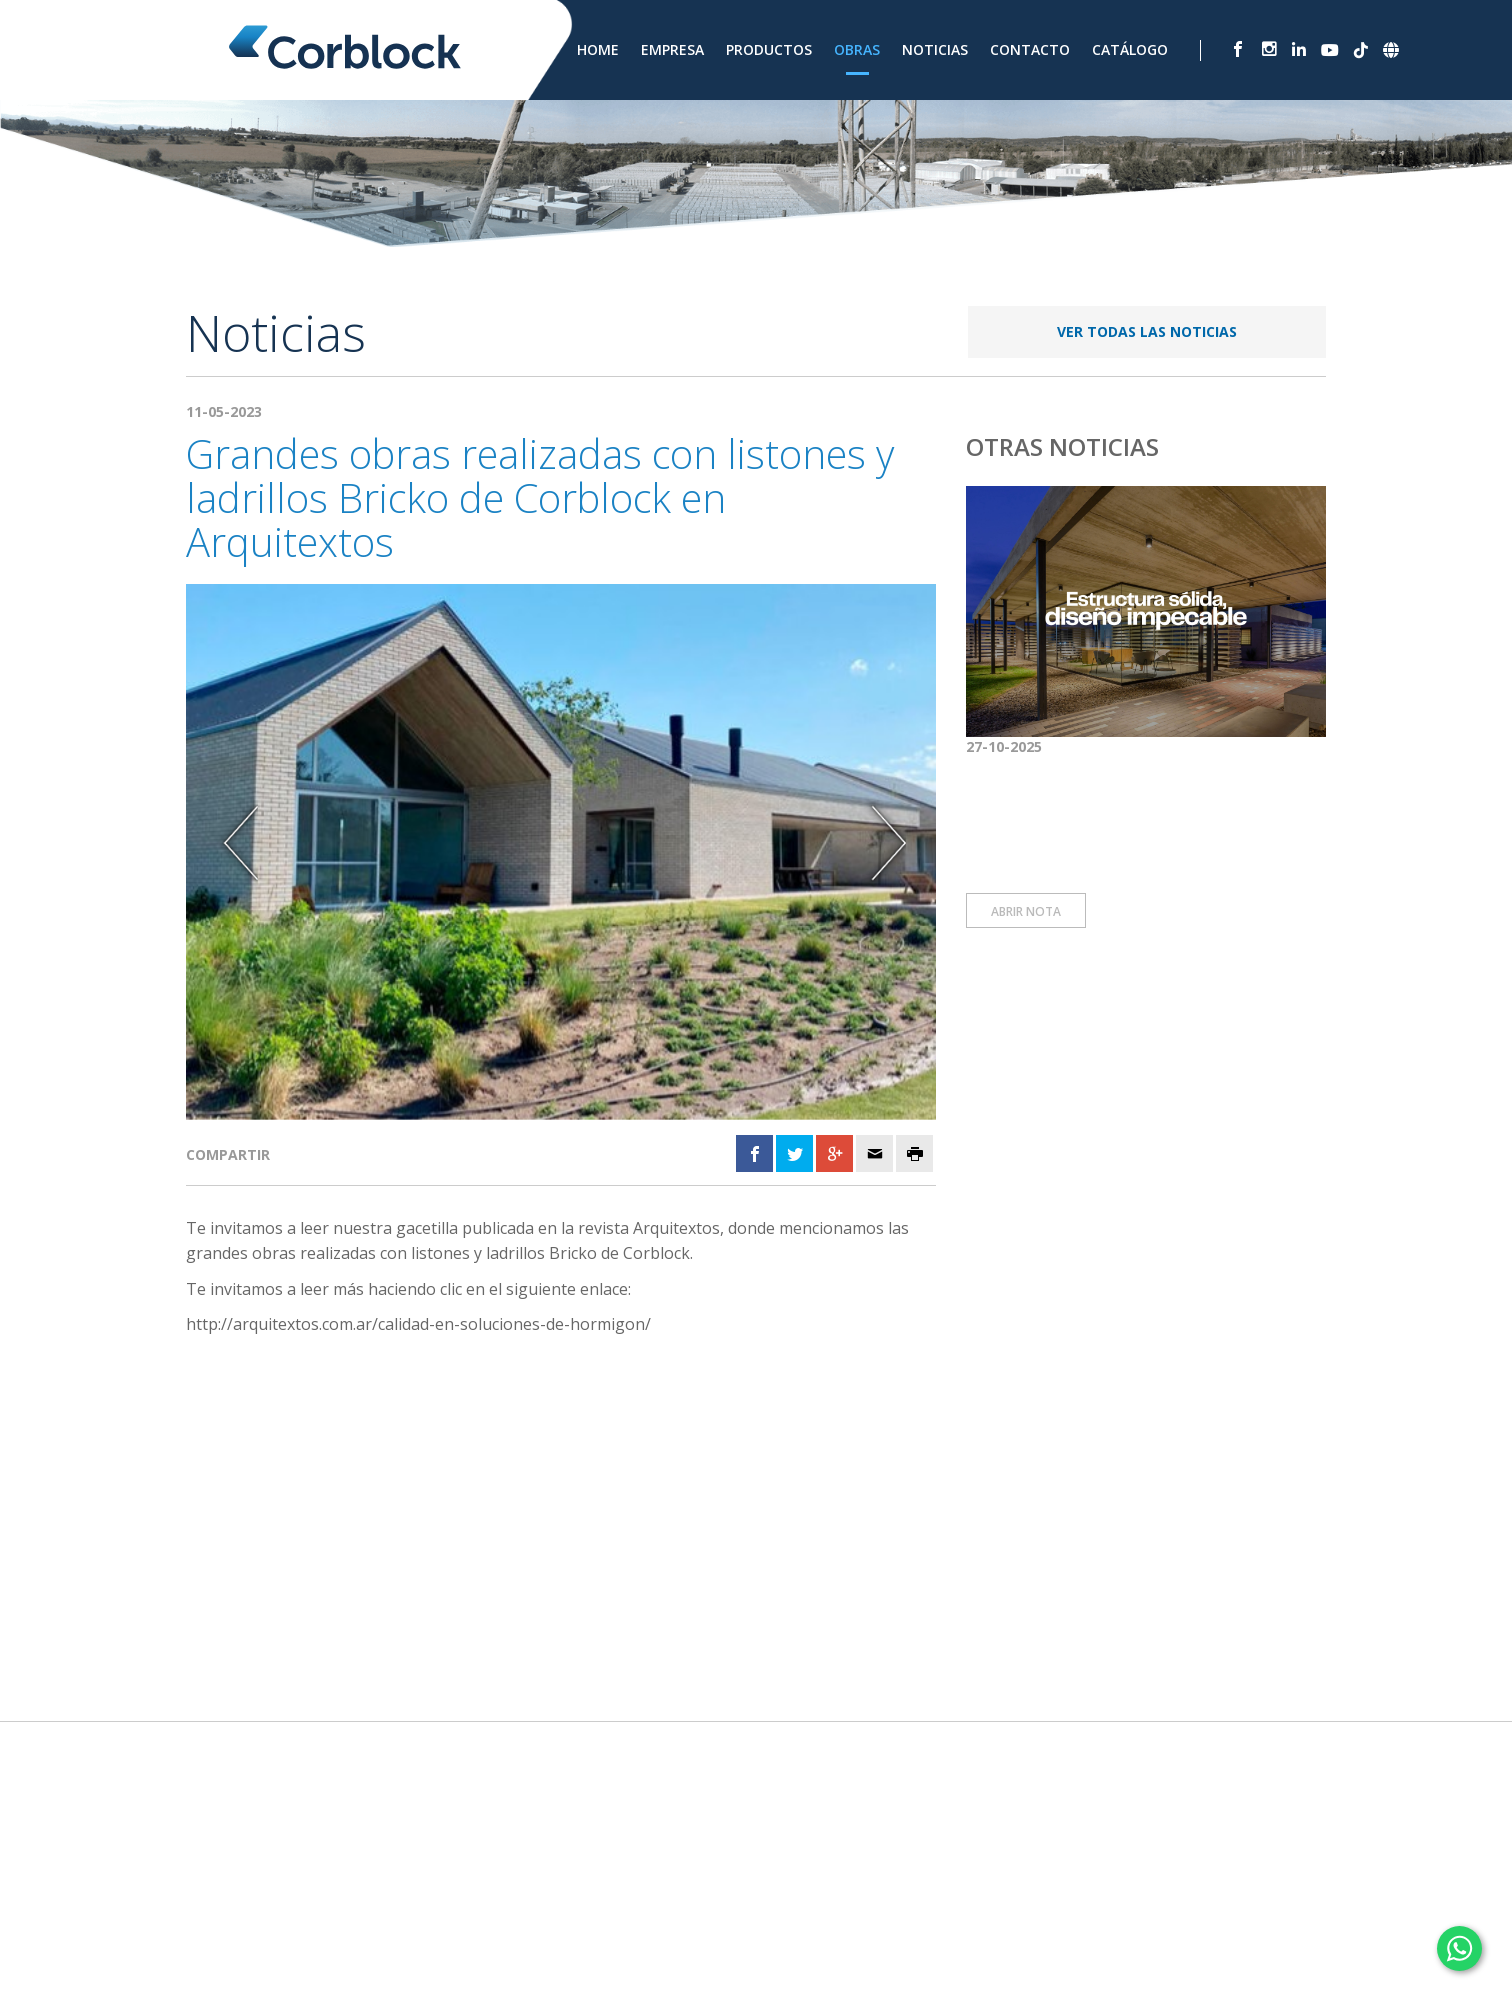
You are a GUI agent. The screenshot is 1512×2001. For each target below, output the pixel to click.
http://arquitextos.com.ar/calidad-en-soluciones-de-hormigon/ (418, 1324)
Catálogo (1130, 49)
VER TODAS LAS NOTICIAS (1147, 331)
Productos (769, 49)
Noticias (935, 49)
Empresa (672, 49)
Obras (857, 49)
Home (598, 49)
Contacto (1030, 49)
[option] (561, 851)
